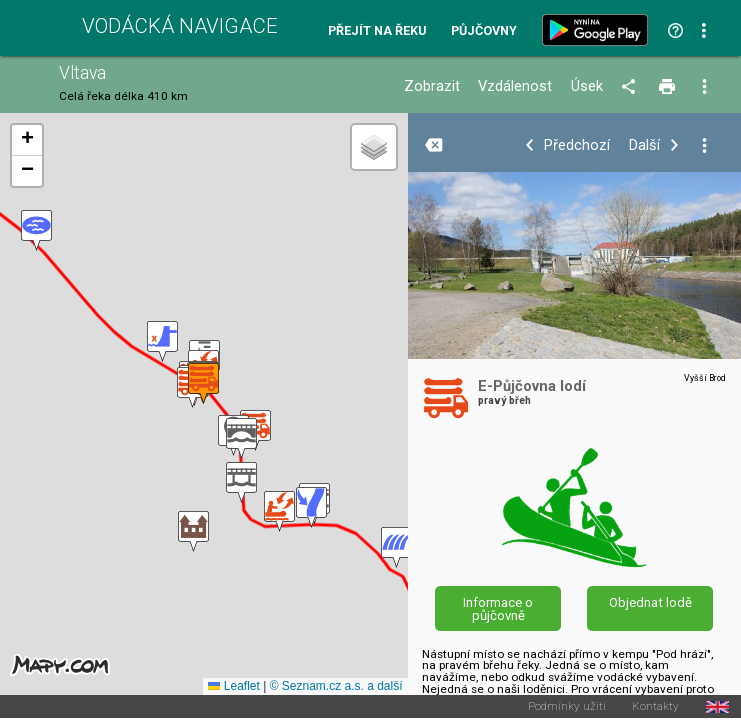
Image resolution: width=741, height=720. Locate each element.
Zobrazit (432, 86)
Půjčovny (484, 31)
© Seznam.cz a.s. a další (336, 686)
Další (644, 145)
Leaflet (233, 686)
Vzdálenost (515, 86)
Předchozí (577, 145)
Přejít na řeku (377, 31)
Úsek (587, 86)
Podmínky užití (567, 707)
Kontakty (655, 707)
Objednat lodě (650, 602)
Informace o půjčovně (498, 609)
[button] (36, 230)
